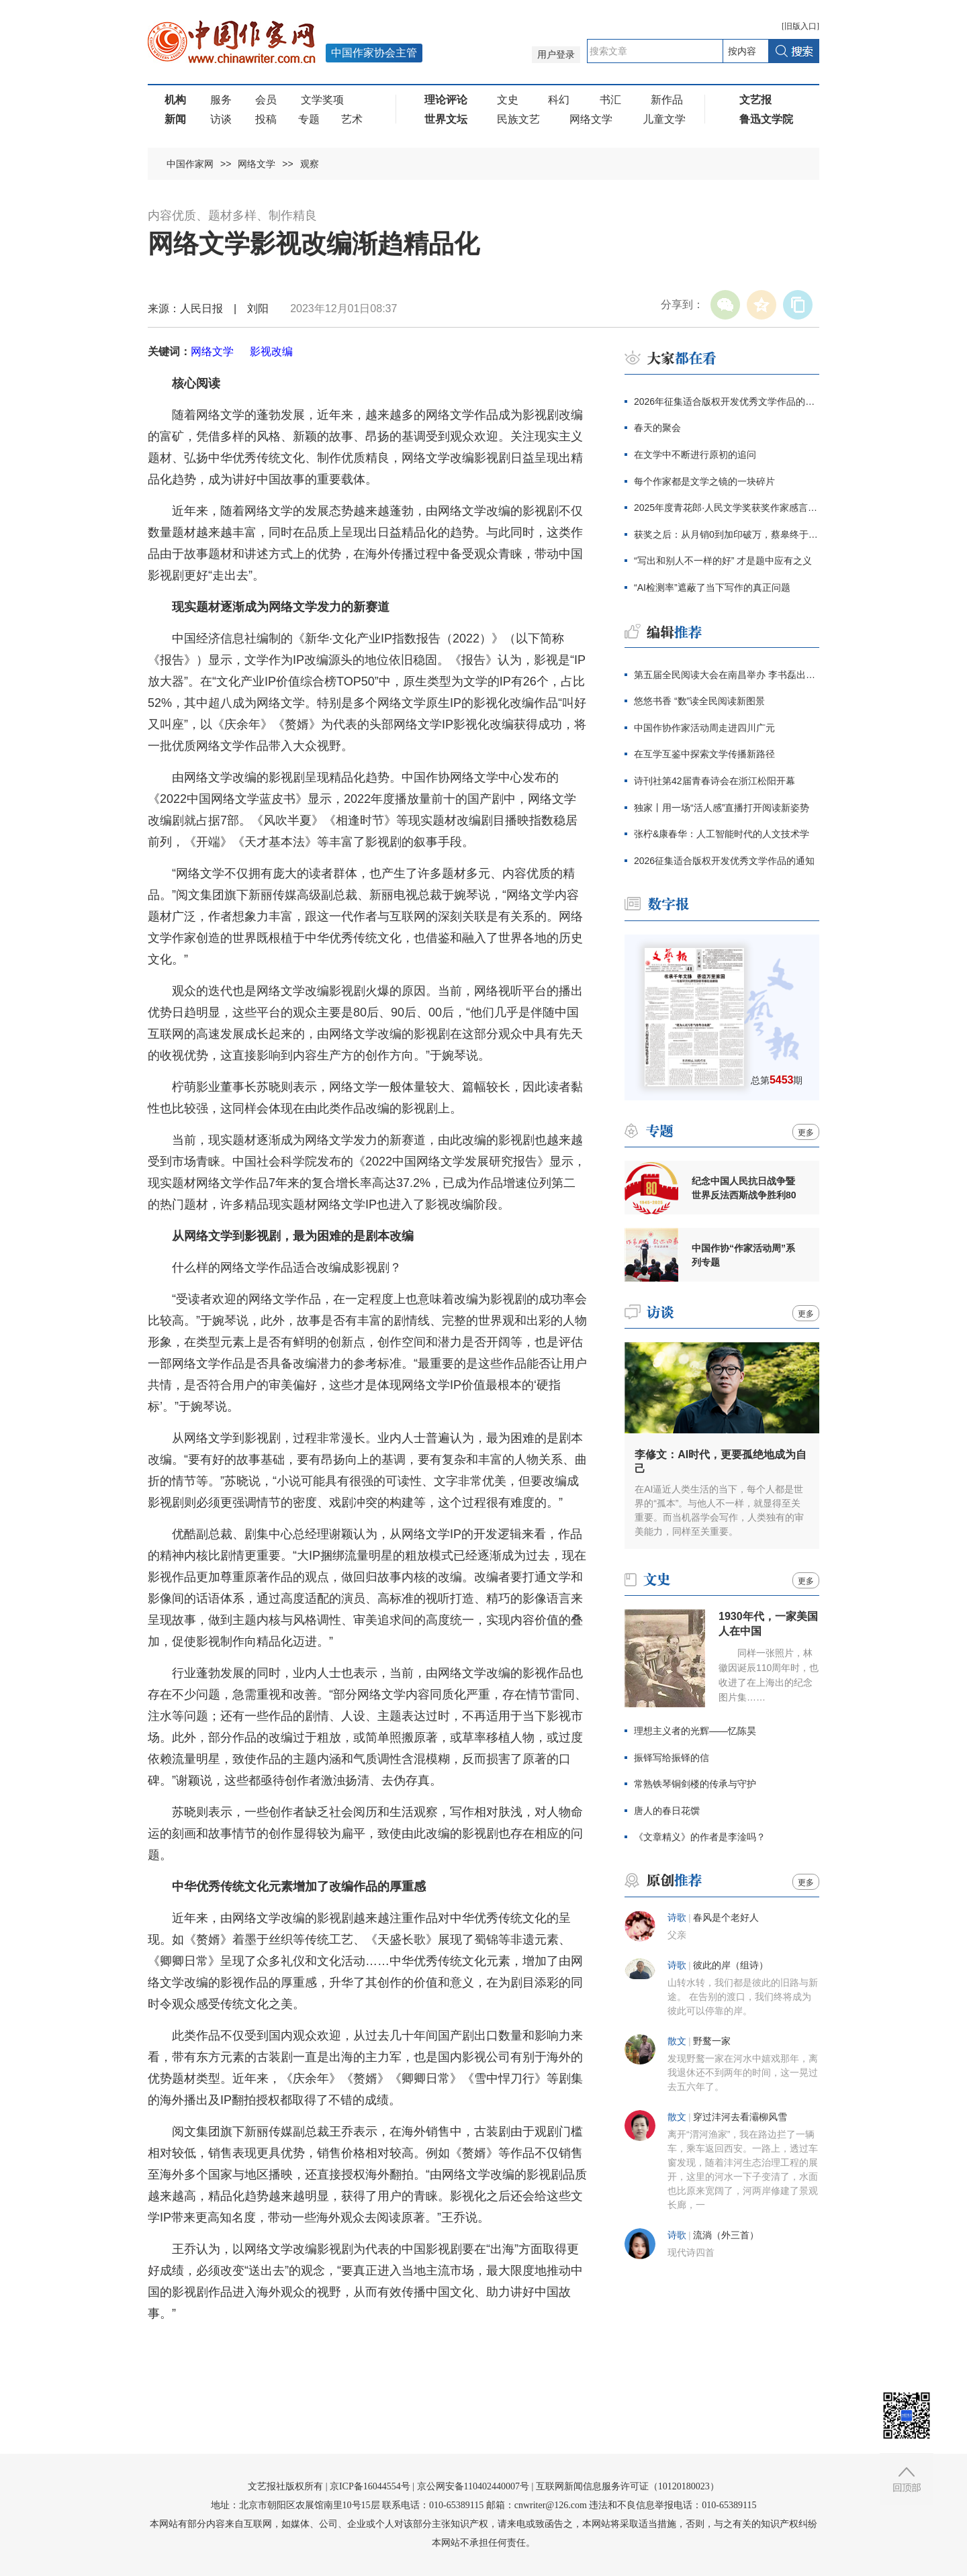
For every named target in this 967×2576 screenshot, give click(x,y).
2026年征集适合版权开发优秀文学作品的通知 (726, 401)
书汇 (610, 99)
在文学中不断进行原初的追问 (695, 454)
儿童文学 (664, 119)
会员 (266, 99)
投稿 (266, 119)
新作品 (667, 99)
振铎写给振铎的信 (671, 1757)
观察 (309, 163)
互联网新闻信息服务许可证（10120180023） (627, 2486)
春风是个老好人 (726, 1918)
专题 (309, 119)
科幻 (558, 99)
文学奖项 (322, 99)
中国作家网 (190, 163)
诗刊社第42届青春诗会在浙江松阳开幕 (714, 780)
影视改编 (271, 351)
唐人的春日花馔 (667, 1810)
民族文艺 (518, 119)
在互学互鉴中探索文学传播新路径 (704, 754)
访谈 (221, 119)
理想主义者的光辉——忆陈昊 (695, 1730)
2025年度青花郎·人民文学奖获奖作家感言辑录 (726, 507)
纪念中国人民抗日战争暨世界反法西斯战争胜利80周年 (744, 1188)
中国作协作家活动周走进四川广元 (704, 727)
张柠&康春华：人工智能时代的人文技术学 (721, 833)
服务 (221, 99)
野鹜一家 (712, 2041)
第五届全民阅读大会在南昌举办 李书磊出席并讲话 (726, 674)
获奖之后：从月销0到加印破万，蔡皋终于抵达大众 (726, 534)
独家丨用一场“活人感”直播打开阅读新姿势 (721, 807)
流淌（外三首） (726, 2235)
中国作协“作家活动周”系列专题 (743, 1255)
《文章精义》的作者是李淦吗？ (700, 1836)
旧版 (800, 26)
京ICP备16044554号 (370, 2486)
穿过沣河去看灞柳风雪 (740, 2117)
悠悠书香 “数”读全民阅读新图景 (699, 701)
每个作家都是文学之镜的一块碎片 (704, 481)
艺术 (352, 119)
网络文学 (590, 119)
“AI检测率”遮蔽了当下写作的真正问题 (712, 587)
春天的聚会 (657, 427)
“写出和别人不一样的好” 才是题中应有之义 (723, 560)
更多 (806, 1132)
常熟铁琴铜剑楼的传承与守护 (695, 1783)
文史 (507, 99)
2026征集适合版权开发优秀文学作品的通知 (724, 860)
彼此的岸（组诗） (730, 1965)
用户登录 (556, 55)
